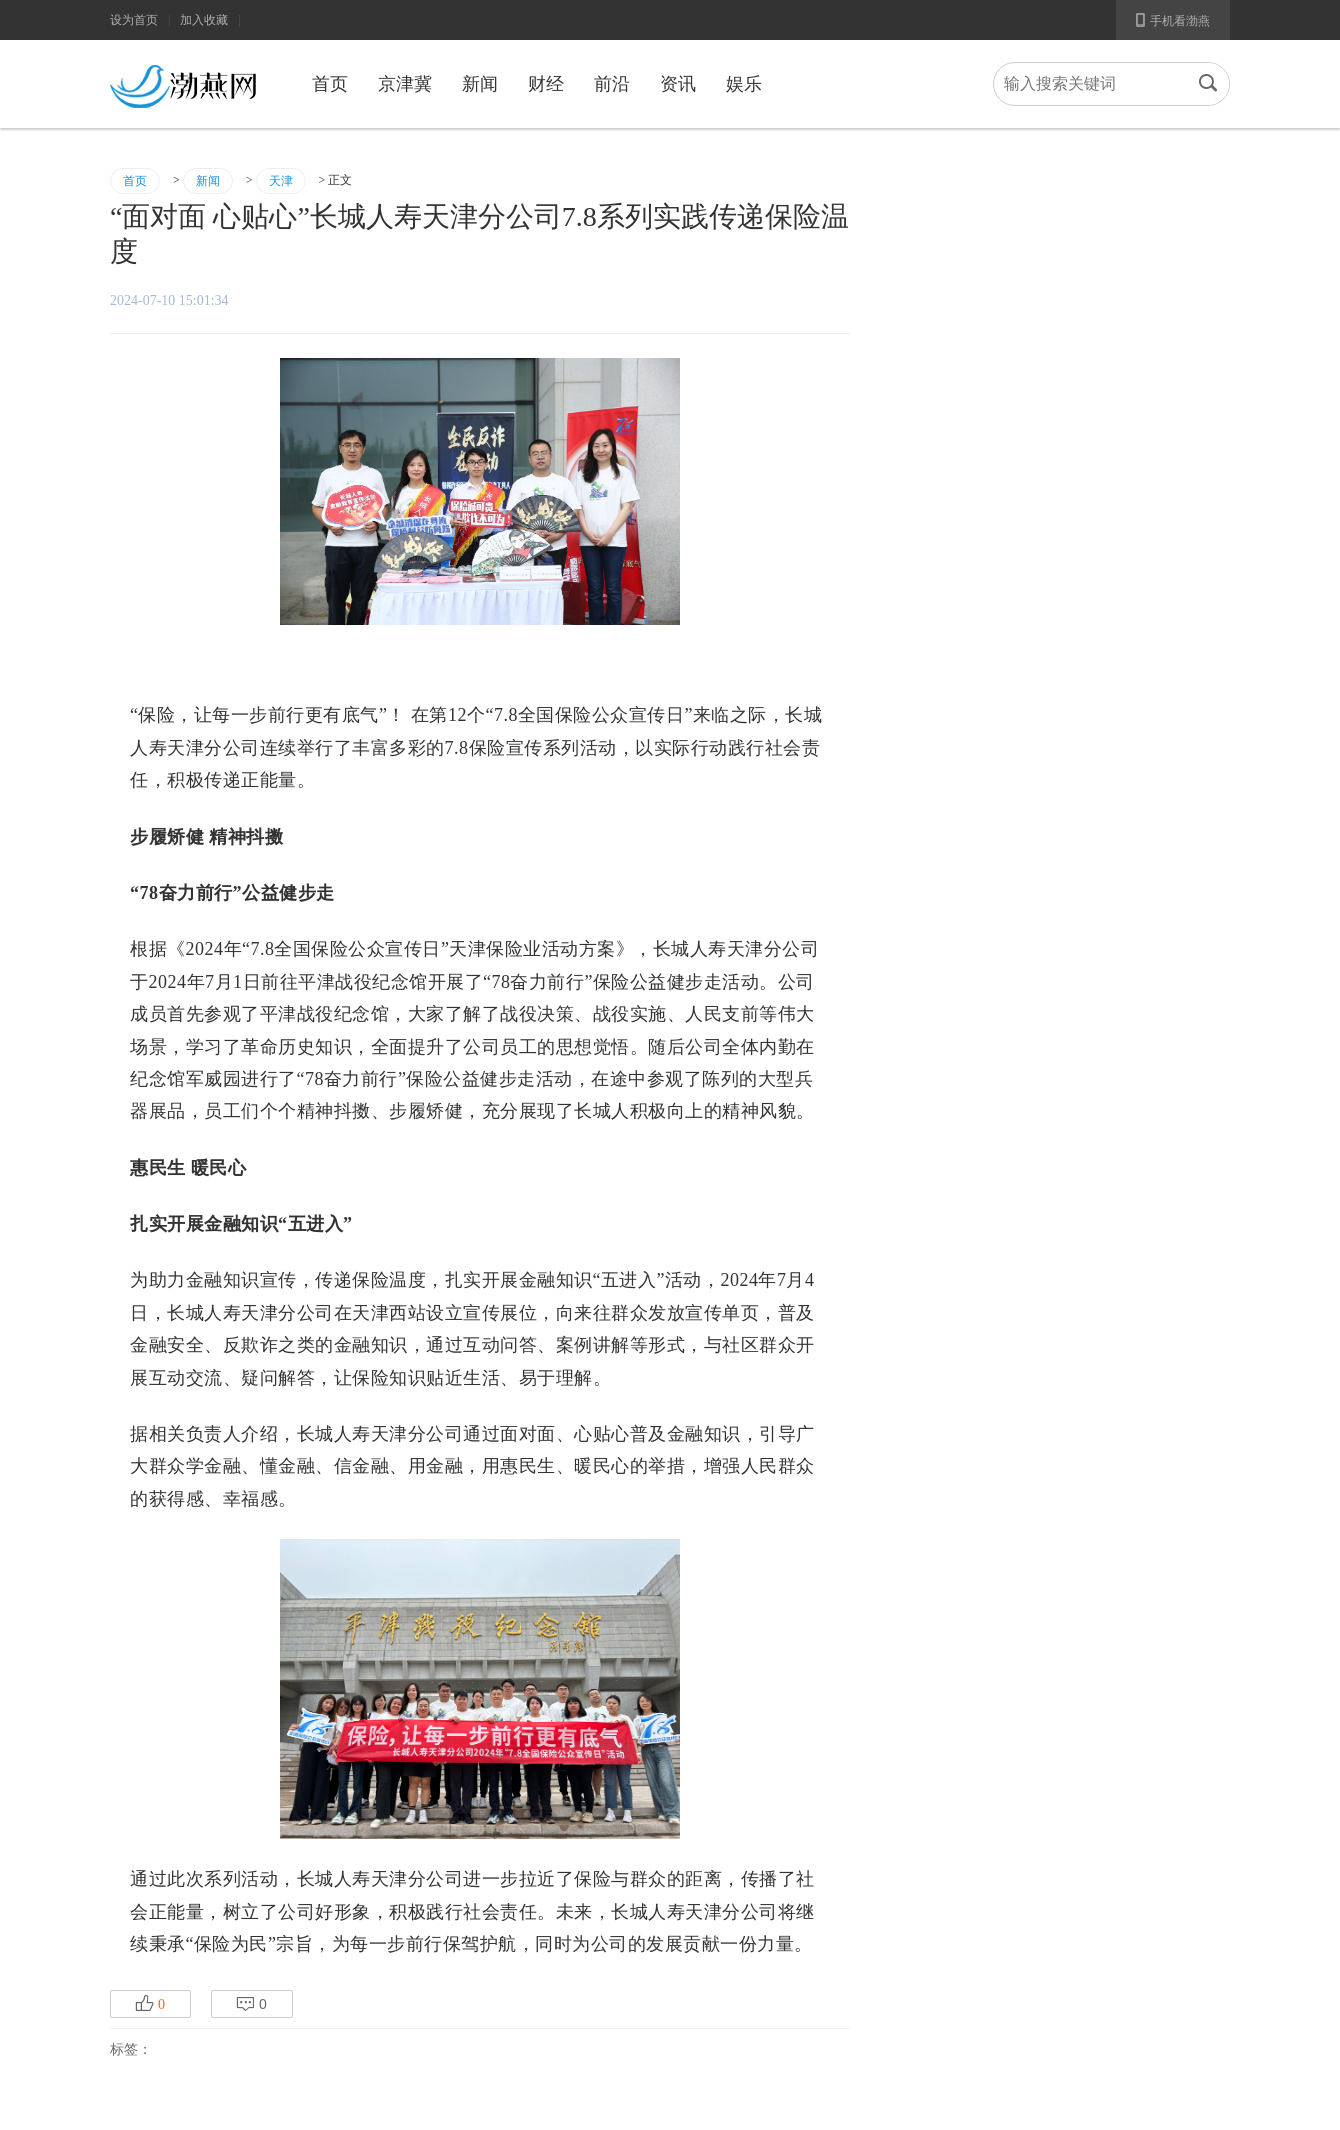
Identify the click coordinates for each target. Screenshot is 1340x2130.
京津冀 (405, 84)
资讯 (678, 84)
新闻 (480, 84)
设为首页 (134, 20)
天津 (281, 181)
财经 (546, 84)
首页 (330, 84)
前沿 (612, 84)
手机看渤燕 (1173, 20)
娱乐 (744, 84)
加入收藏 (204, 20)
